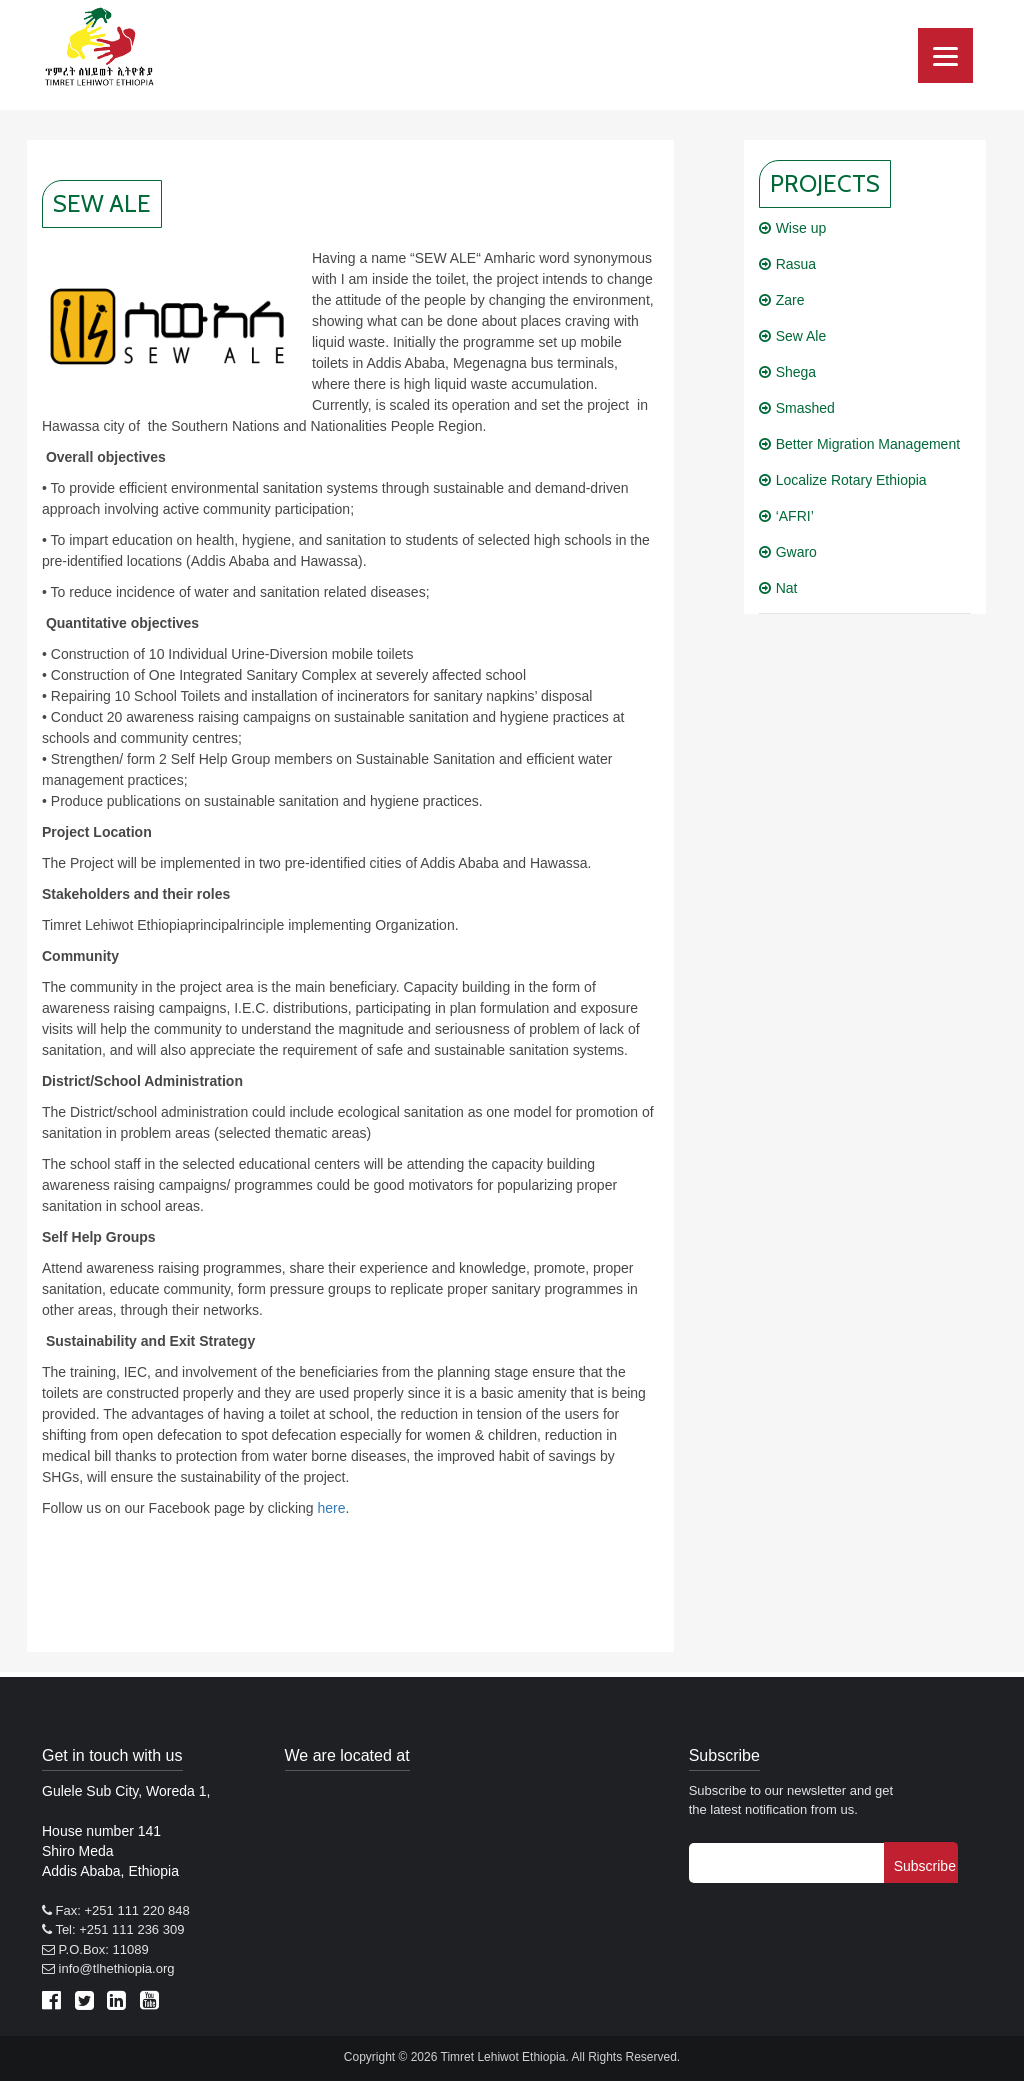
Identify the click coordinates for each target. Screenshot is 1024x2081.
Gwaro (796, 552)
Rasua (796, 264)
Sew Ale (801, 336)
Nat (787, 588)
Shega (796, 372)
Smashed (805, 408)
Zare (790, 300)
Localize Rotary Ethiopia (851, 480)
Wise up (801, 228)
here (331, 1508)
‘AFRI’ (795, 516)
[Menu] (945, 55)
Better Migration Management (868, 444)
